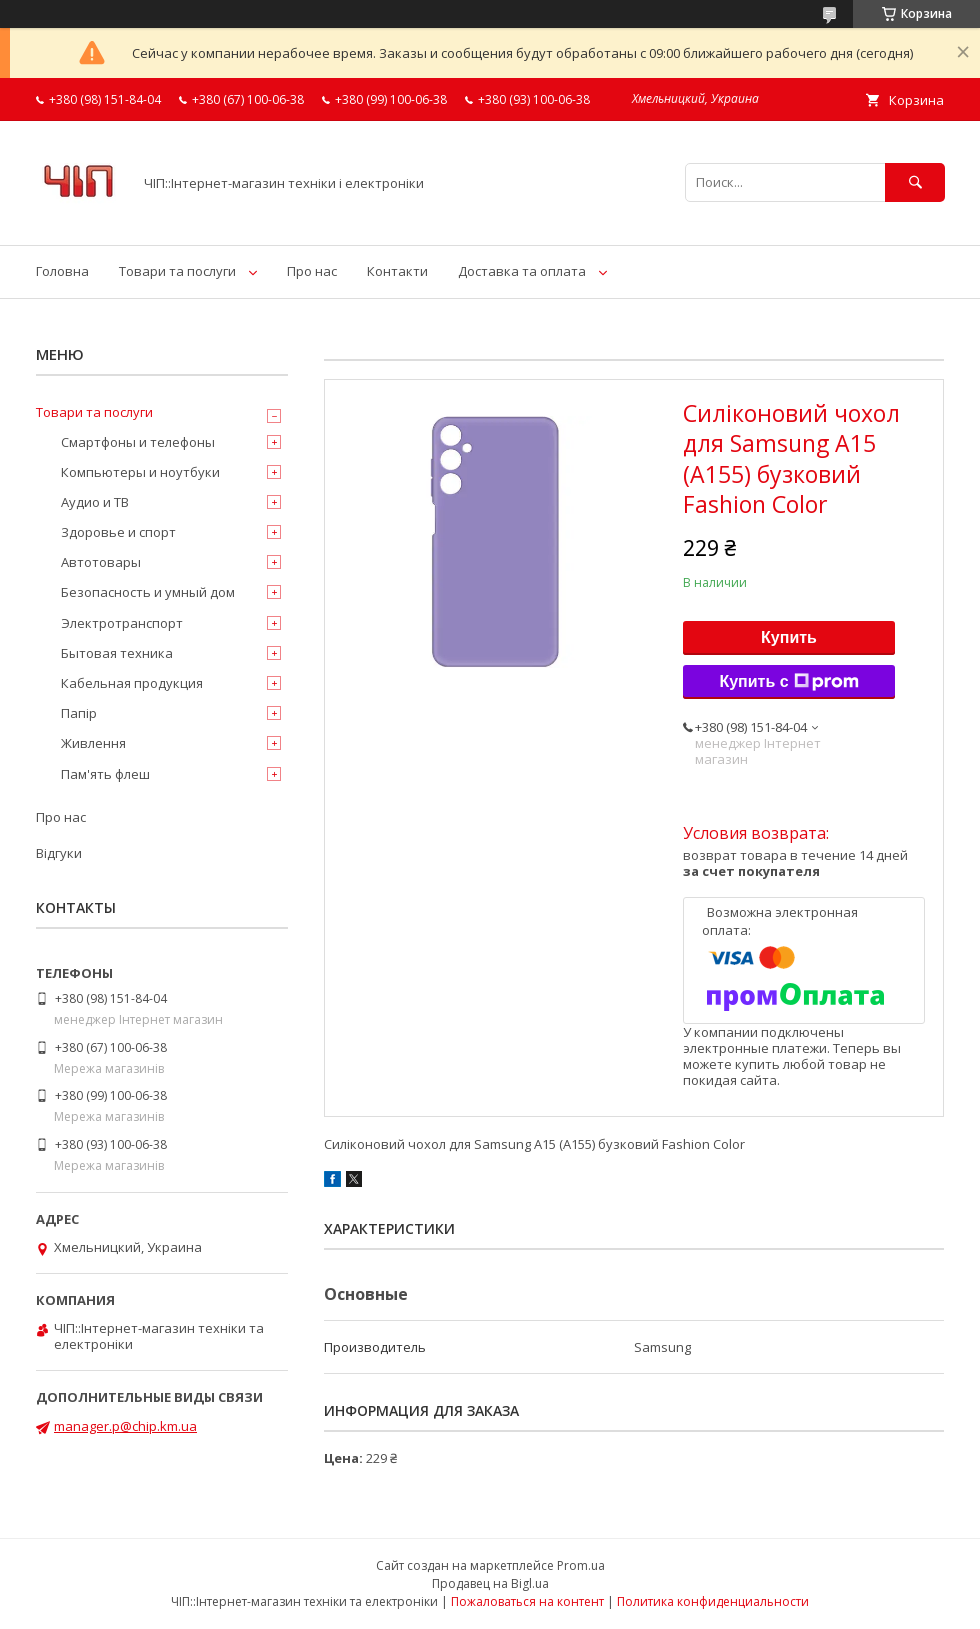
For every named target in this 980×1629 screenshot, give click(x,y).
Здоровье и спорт (118, 532)
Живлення (93, 743)
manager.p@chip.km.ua (125, 1426)
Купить (789, 637)
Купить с (788, 682)
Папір (79, 713)
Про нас (312, 271)
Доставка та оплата (522, 271)
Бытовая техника (117, 653)
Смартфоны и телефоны (138, 442)
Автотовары (101, 562)
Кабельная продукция (132, 683)
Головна (62, 271)
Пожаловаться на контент (527, 1601)
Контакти (397, 271)
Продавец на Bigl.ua (490, 1583)
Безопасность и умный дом (148, 592)
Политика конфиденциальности (713, 1601)
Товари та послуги (177, 271)
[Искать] (915, 182)
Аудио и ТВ (95, 502)
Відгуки (59, 853)
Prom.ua (581, 1565)
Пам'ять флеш (105, 774)
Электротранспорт (122, 623)
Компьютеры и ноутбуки (140, 472)
